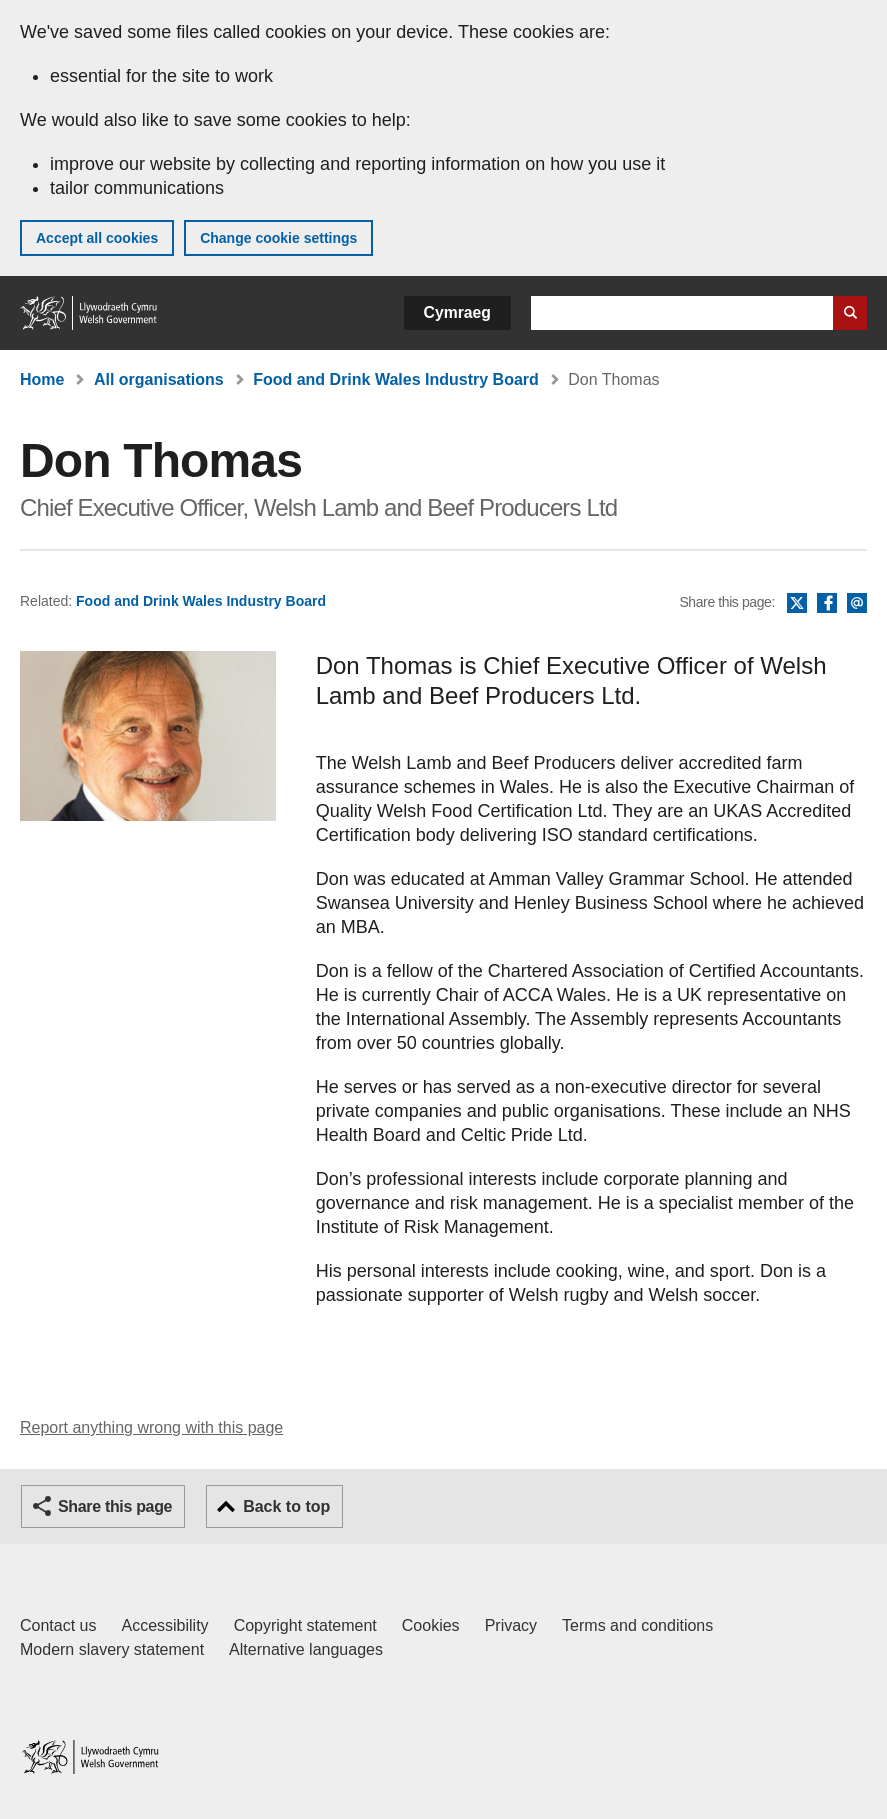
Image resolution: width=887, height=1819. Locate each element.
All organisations (159, 379)
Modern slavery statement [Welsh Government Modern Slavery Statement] (112, 1649)
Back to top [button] (286, 1506)
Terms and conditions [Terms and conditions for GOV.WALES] (637, 1625)
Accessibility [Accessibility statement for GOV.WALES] (164, 1625)
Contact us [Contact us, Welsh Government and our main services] (58, 1625)
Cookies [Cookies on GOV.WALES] (431, 1625)
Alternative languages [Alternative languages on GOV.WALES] (306, 1649)
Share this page (115, 1506)
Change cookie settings (278, 238)
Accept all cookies (97, 238)
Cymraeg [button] (457, 312)
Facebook (827, 604)
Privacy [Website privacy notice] (511, 1625)
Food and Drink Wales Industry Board (396, 379)
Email (857, 604)
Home (42, 379)
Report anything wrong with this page (151, 1427)
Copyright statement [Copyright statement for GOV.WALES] (305, 1625)
